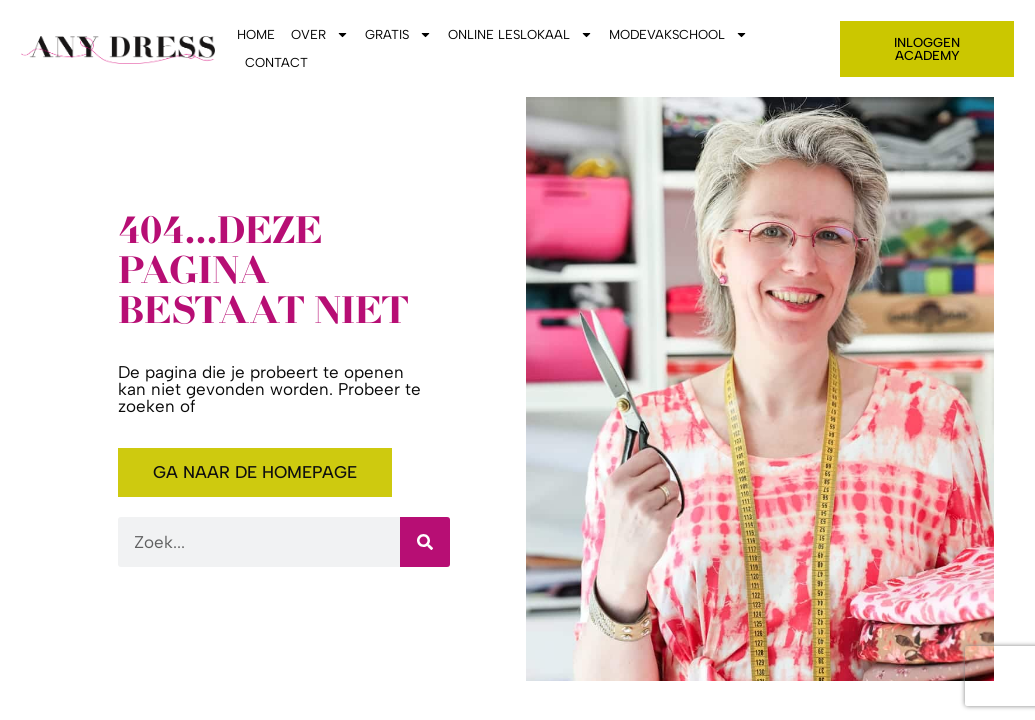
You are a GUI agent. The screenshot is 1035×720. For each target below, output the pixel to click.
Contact (276, 62)
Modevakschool (678, 35)
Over (320, 35)
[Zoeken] (425, 542)
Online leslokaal (520, 35)
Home (256, 34)
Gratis (398, 35)
